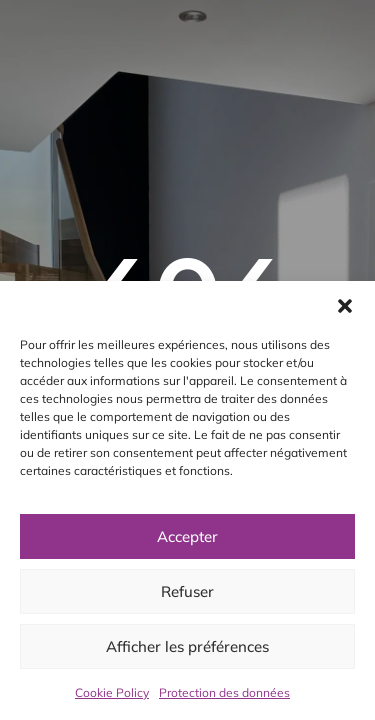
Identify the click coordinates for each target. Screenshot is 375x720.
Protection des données (224, 692)
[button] (345, 306)
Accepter (187, 536)
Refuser (187, 591)
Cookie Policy (112, 692)
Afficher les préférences (187, 646)
